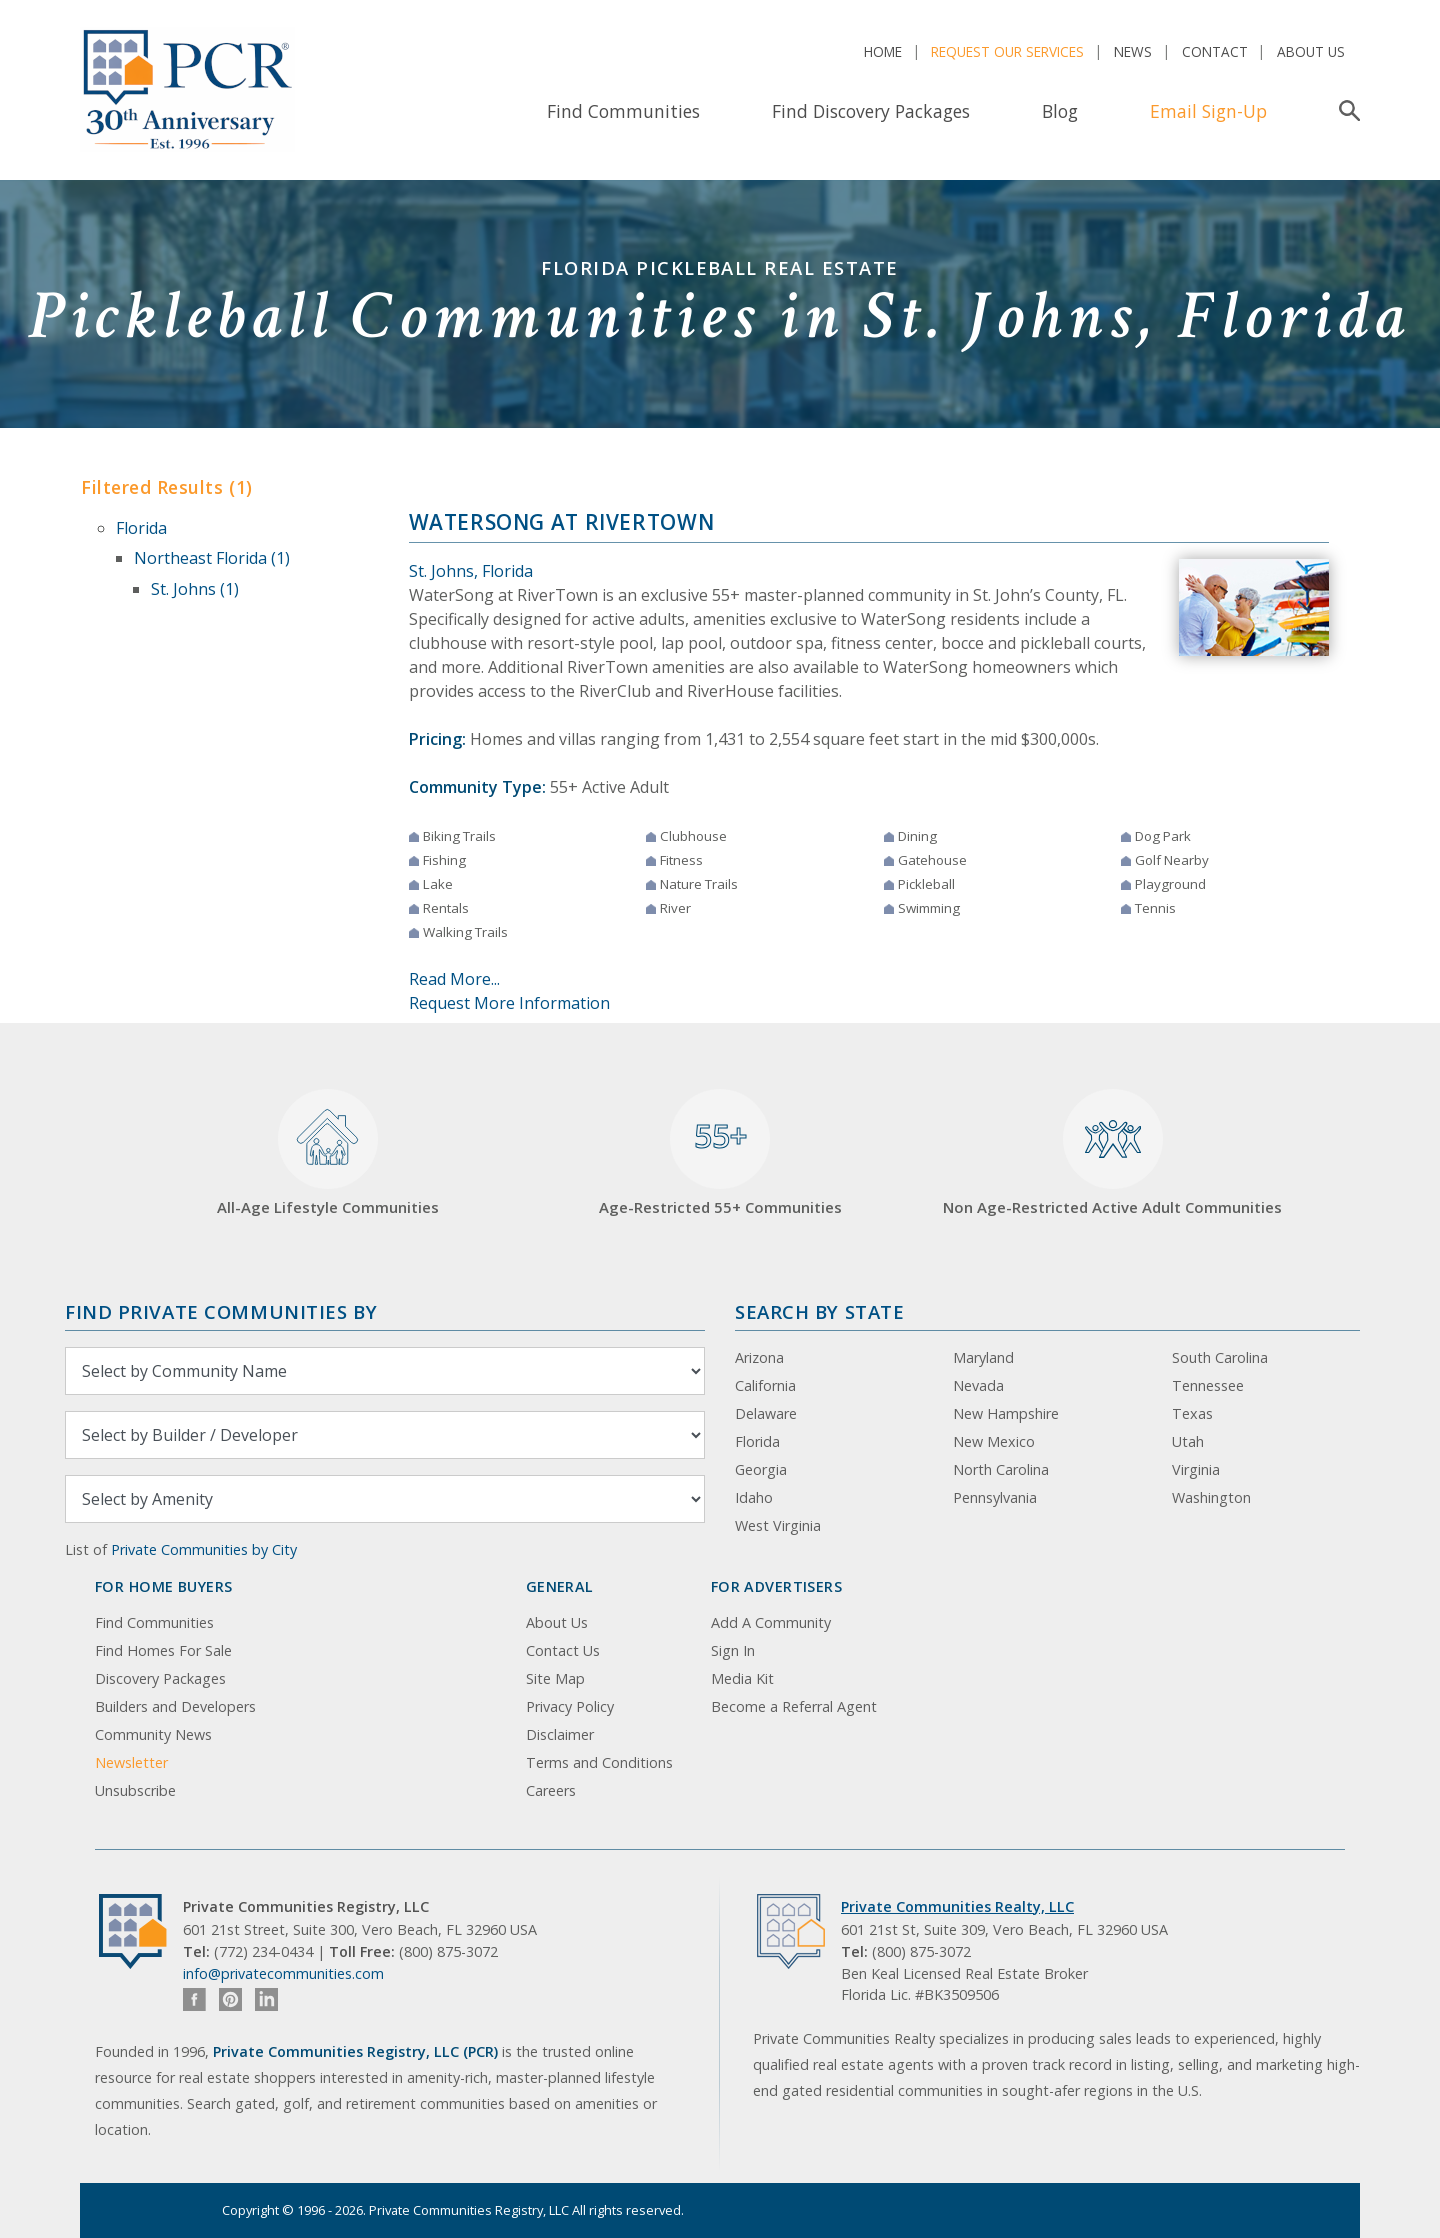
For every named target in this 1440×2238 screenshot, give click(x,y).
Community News (153, 1734)
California (765, 1385)
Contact (1215, 51)
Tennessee (1208, 1385)
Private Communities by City (204, 1549)
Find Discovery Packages (871, 111)
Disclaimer (560, 1734)
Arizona (759, 1357)
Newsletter (131, 1762)
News (1133, 51)
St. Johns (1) (195, 589)
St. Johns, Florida (471, 571)
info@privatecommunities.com (283, 1973)
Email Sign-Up (1208, 111)
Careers (551, 1790)
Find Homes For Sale (163, 1650)
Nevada (978, 1385)
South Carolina (1220, 1357)
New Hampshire (1006, 1413)
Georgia (761, 1469)
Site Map (555, 1678)
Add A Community (771, 1622)
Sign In (733, 1650)
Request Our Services (1007, 51)
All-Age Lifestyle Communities (328, 1153)
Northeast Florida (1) (212, 558)
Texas (1192, 1413)
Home (883, 51)
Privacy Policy (570, 1706)
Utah (1188, 1441)
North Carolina (1001, 1469)
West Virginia (778, 1525)
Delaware (766, 1413)
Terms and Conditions (599, 1762)
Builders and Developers (175, 1706)
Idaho (754, 1497)
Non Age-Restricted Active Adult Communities (1112, 1153)
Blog (1060, 111)
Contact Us (563, 1650)
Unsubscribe (135, 1790)
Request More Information (509, 1003)
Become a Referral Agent (794, 1706)
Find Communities (623, 111)
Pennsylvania (995, 1497)
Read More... (454, 979)
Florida (141, 528)
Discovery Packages (160, 1678)
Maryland (983, 1357)
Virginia (1196, 1469)
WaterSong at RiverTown (562, 522)
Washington (1211, 1497)
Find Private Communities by (221, 1311)
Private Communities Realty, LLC (957, 1906)
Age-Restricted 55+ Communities (720, 1153)
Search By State (819, 1311)
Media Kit (742, 1678)
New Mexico (994, 1441)
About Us (1311, 51)
